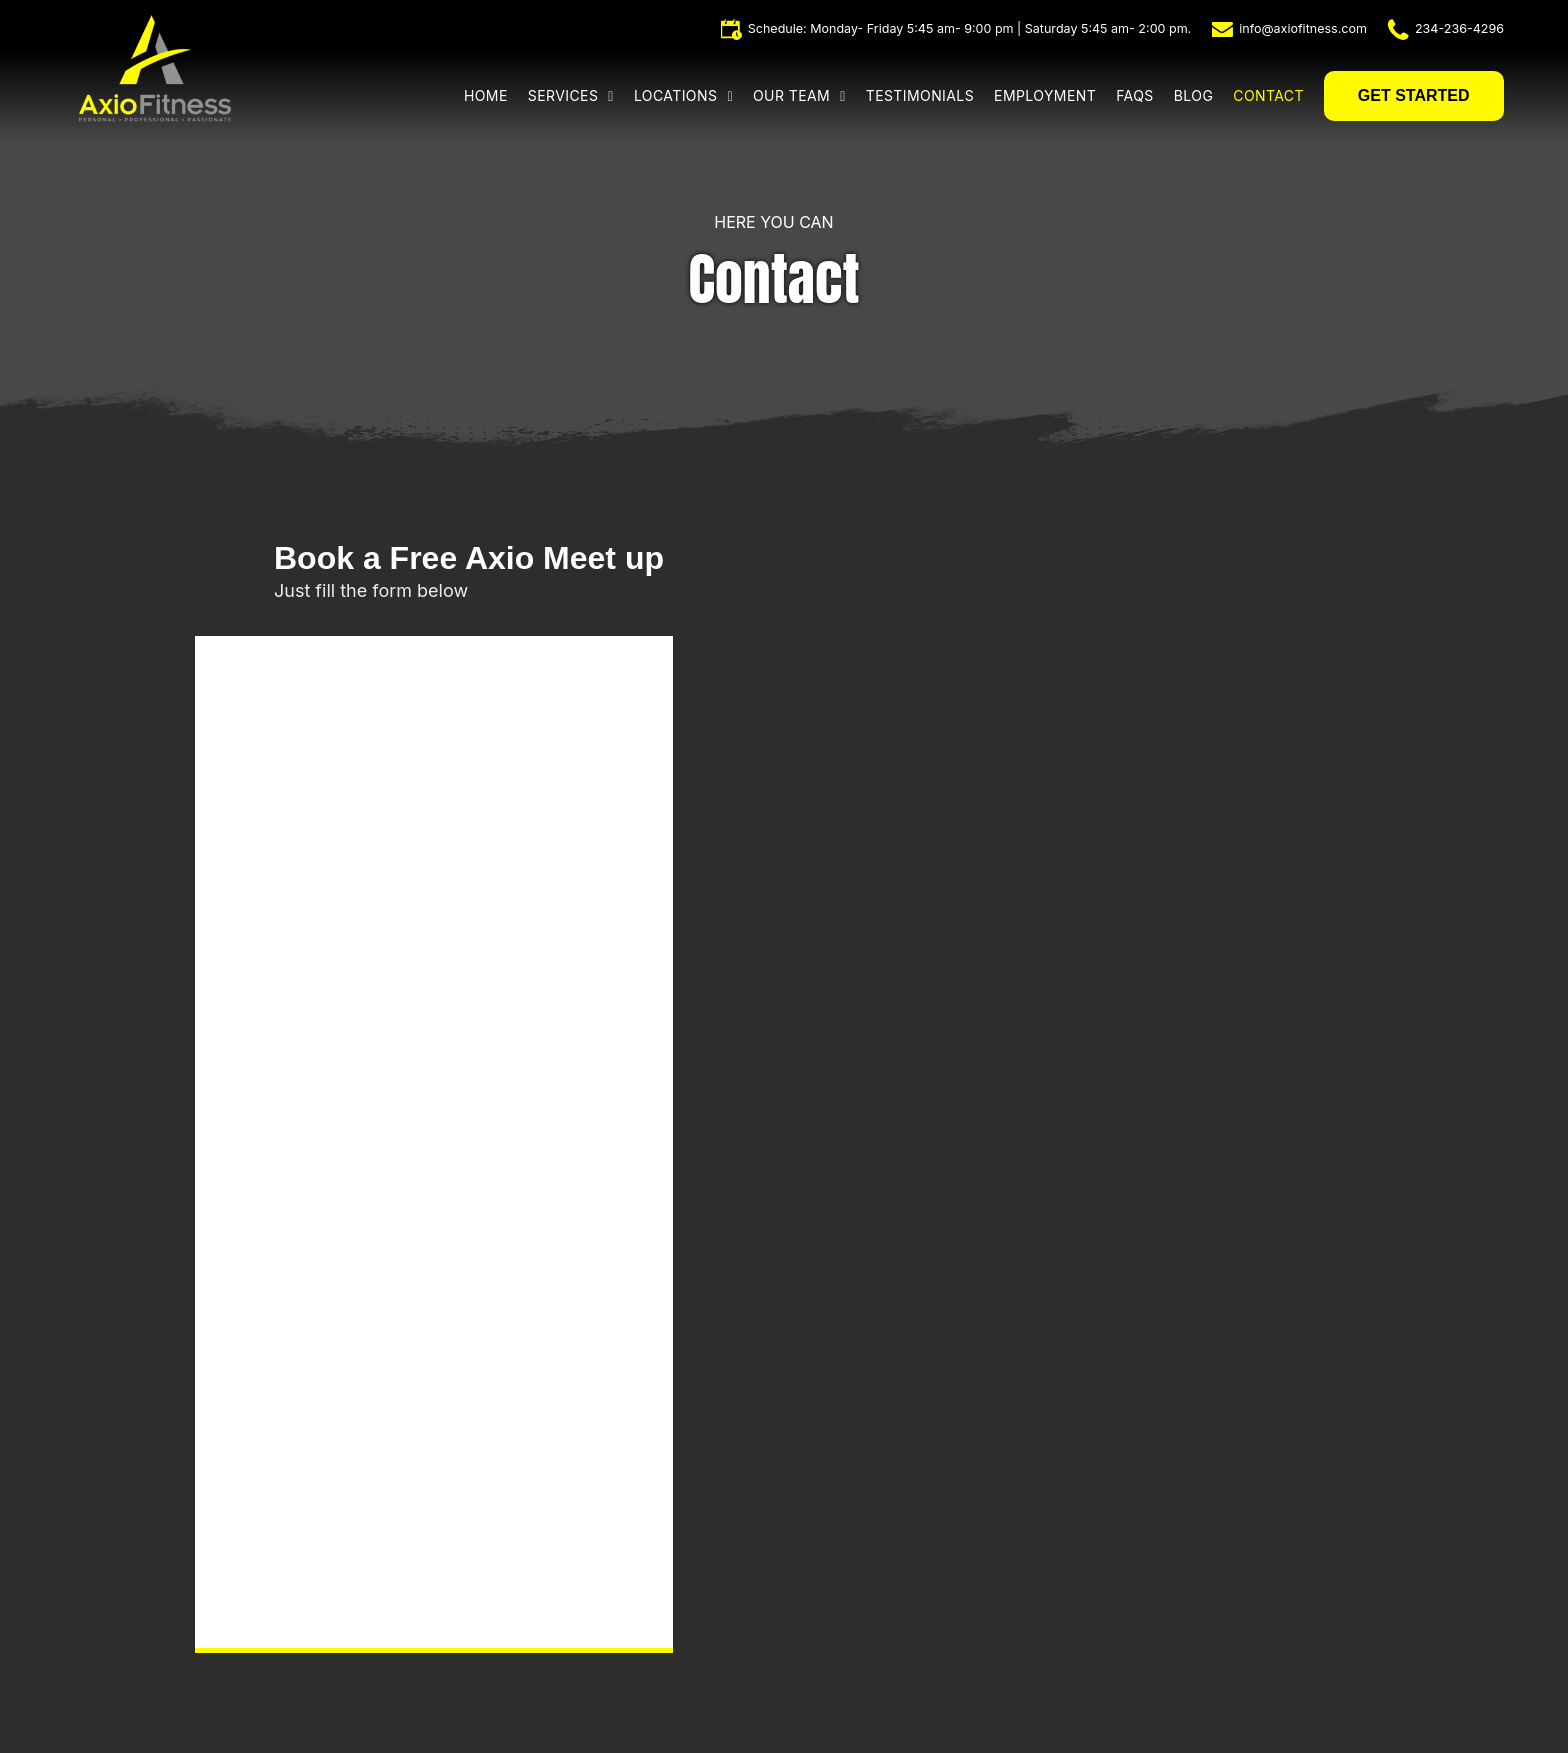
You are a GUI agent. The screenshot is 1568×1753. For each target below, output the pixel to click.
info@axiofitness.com (1303, 28)
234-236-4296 (1459, 28)
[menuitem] (496, 95)
